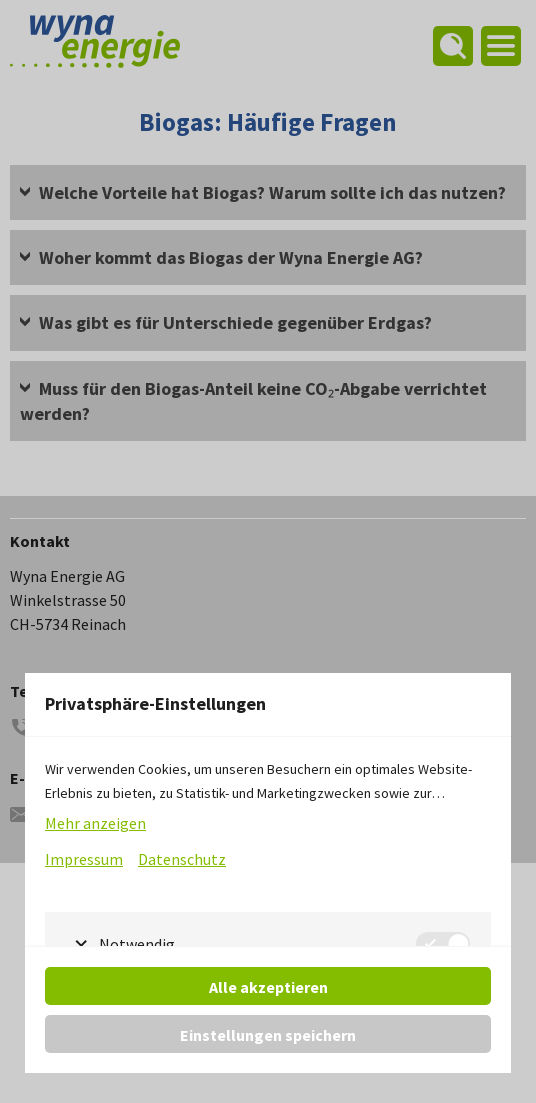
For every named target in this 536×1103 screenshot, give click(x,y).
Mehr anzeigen (95, 823)
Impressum (84, 859)
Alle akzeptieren (268, 987)
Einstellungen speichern (268, 1035)
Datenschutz (182, 859)
